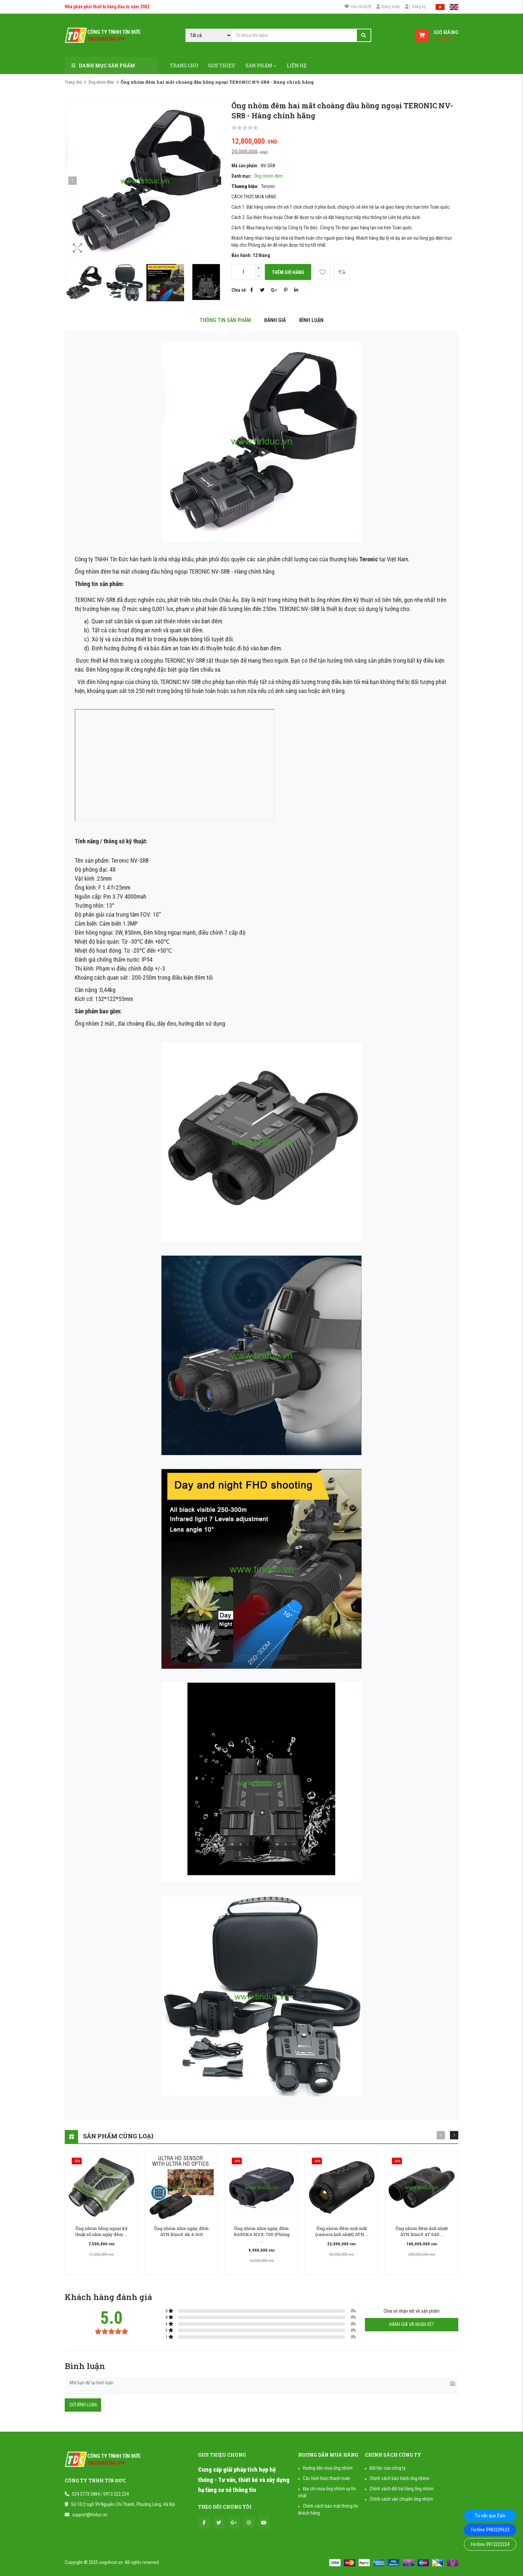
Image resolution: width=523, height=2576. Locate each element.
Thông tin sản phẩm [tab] (225, 320)
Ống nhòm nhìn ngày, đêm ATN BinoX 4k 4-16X (181, 2231)
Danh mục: (241, 176)
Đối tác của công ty (388, 2468)
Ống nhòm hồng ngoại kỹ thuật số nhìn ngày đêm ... (101, 2231)
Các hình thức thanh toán (326, 2478)
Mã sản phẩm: (244, 165)
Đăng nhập (388, 6)
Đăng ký (415, 6)
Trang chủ (184, 65)
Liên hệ (297, 65)
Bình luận (311, 320)
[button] (217, 180)
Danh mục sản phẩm (103, 65)
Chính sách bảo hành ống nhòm (399, 2478)
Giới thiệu (221, 65)
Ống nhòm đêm (101, 82)
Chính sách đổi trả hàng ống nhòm (402, 2488)
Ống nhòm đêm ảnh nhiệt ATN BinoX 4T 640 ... (422, 2231)
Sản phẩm (261, 65)
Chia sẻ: (239, 290)
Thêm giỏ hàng (288, 272)
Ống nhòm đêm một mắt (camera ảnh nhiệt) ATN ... (341, 2231)
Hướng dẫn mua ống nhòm (328, 2468)
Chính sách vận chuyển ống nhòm (401, 2499)
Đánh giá (275, 320)
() (358, 6)
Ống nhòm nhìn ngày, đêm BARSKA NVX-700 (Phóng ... (262, 2234)
